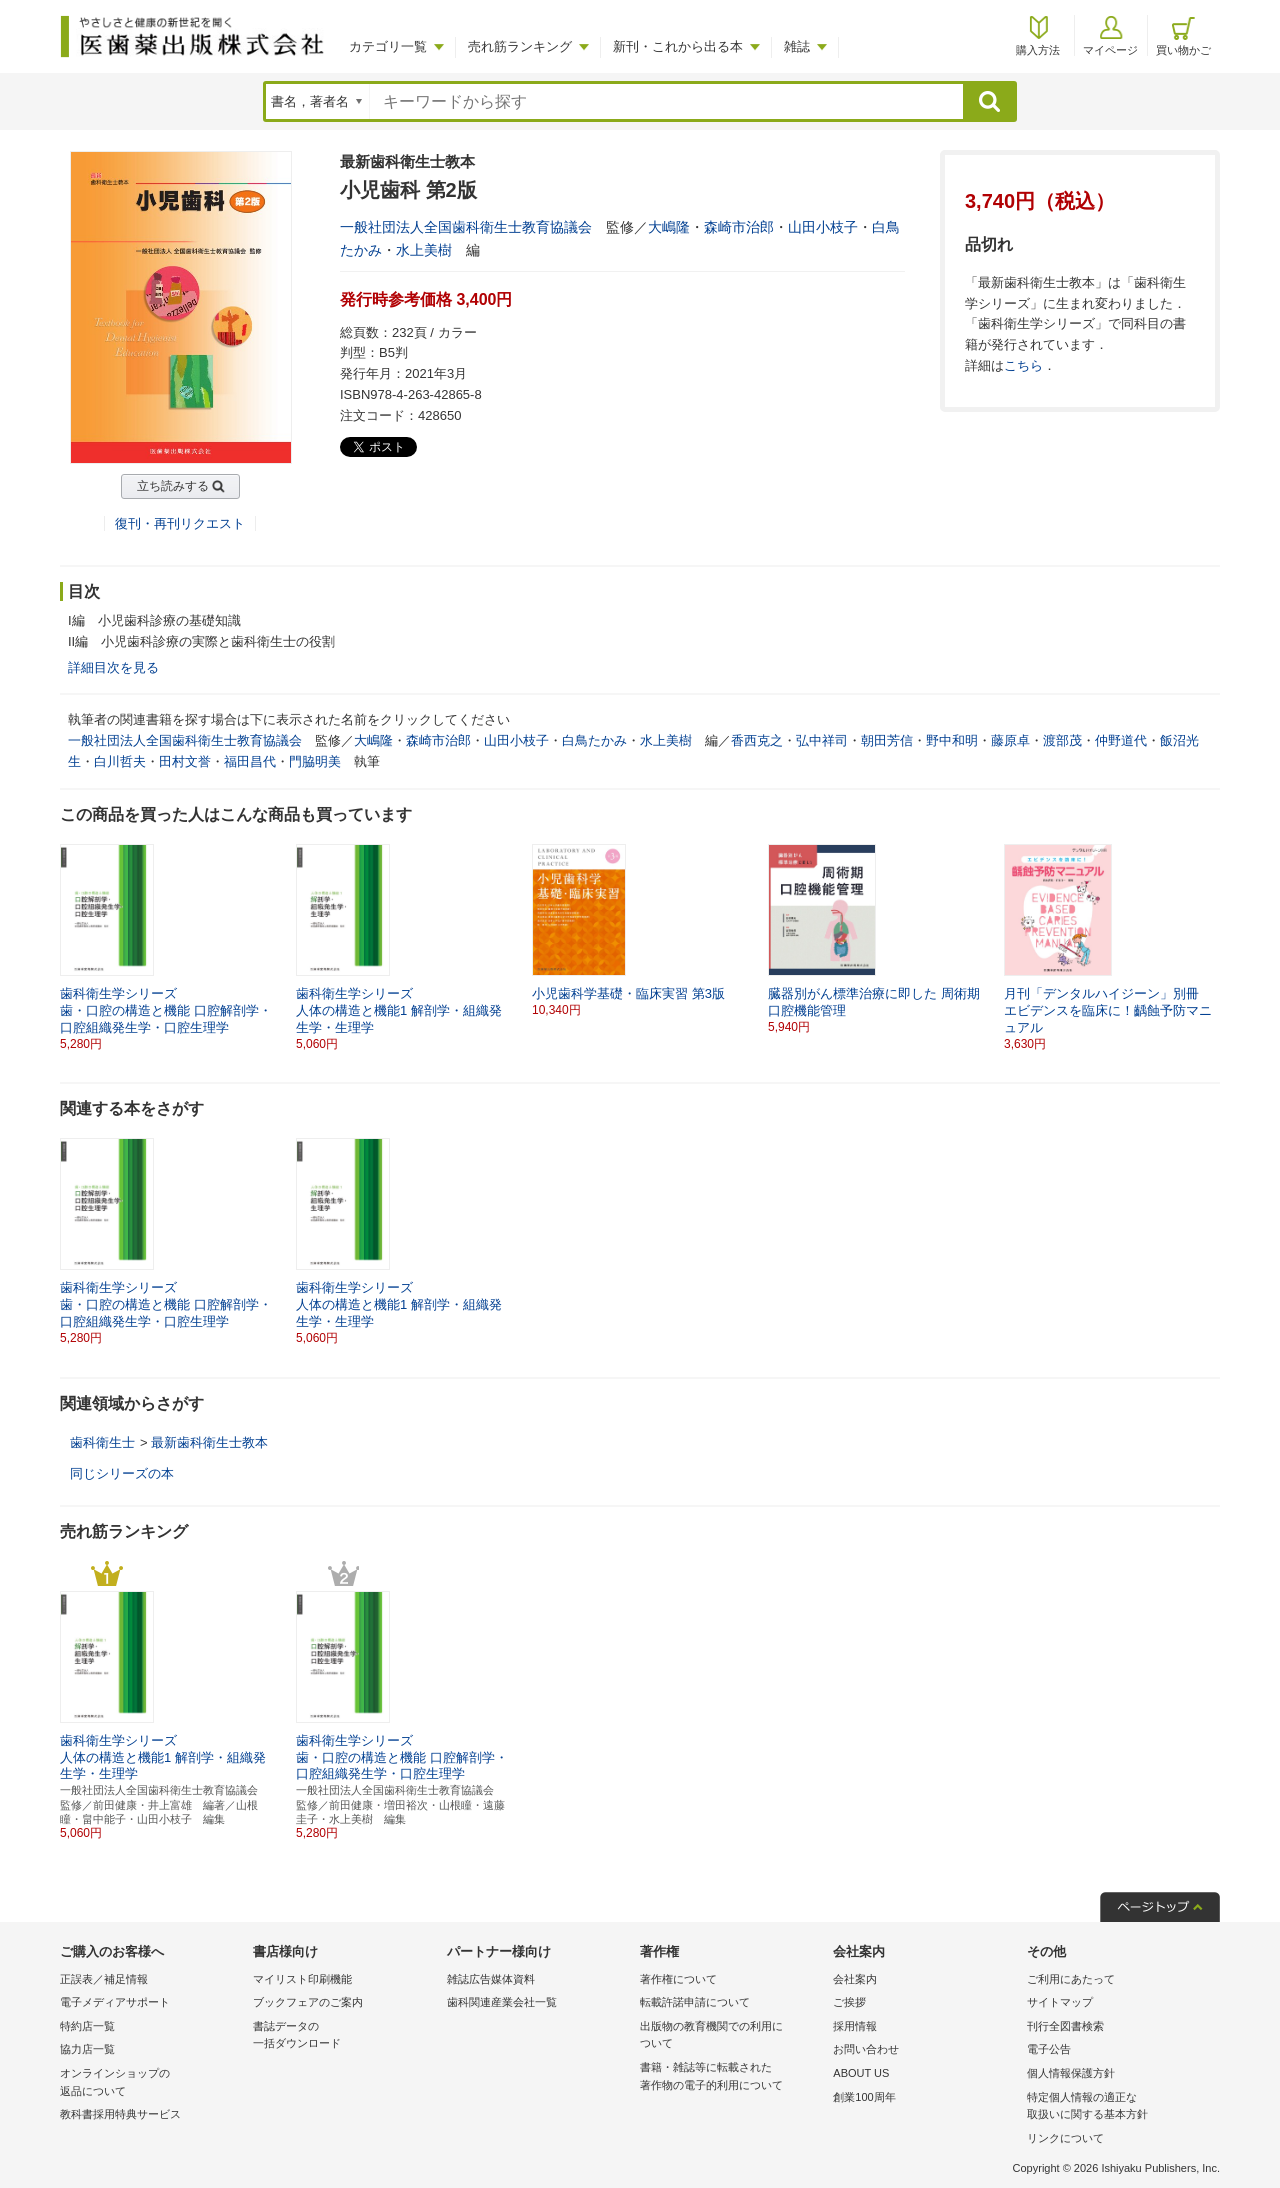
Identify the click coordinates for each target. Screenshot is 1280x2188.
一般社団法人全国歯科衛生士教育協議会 (466, 227)
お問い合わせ (866, 2049)
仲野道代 (1121, 740)
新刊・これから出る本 (678, 46)
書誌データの (344, 2036)
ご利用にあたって (1071, 1979)
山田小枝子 (823, 227)
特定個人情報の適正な (1118, 2107)
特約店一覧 (87, 2026)
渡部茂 (1062, 740)
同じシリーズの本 (122, 1473)
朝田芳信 (887, 740)
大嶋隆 (669, 227)
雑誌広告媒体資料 (491, 1979)
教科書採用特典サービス (120, 2114)
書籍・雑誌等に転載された (731, 2077)
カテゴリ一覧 (388, 46)
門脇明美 (315, 761)
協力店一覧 (87, 2049)
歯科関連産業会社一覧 (502, 2002)
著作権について (678, 1979)
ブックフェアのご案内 (308, 2002)
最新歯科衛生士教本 (209, 1442)
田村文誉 (185, 761)
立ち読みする (173, 486)
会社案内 (855, 1979)
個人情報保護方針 (1071, 2073)
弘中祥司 (822, 740)
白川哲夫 (120, 761)
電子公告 (1049, 2049)
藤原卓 (1010, 740)
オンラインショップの (151, 2083)
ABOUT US (861, 2073)
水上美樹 (424, 250)
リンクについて (1065, 2138)
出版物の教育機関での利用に (731, 2036)
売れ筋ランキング (520, 46)
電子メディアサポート (115, 2002)
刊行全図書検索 (1065, 2026)
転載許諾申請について (695, 2002)
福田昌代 (250, 761)
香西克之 (757, 740)
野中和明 (952, 740)
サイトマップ (1060, 2002)
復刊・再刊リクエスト (180, 523)
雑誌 (797, 46)
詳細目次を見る (113, 667)
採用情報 (855, 2026)
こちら (1023, 365)
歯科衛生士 (102, 1442)
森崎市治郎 (739, 227)
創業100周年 (864, 2097)
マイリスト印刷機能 (302, 1979)
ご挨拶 (849, 2002)
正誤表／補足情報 (104, 1979)
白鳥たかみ (594, 740)
